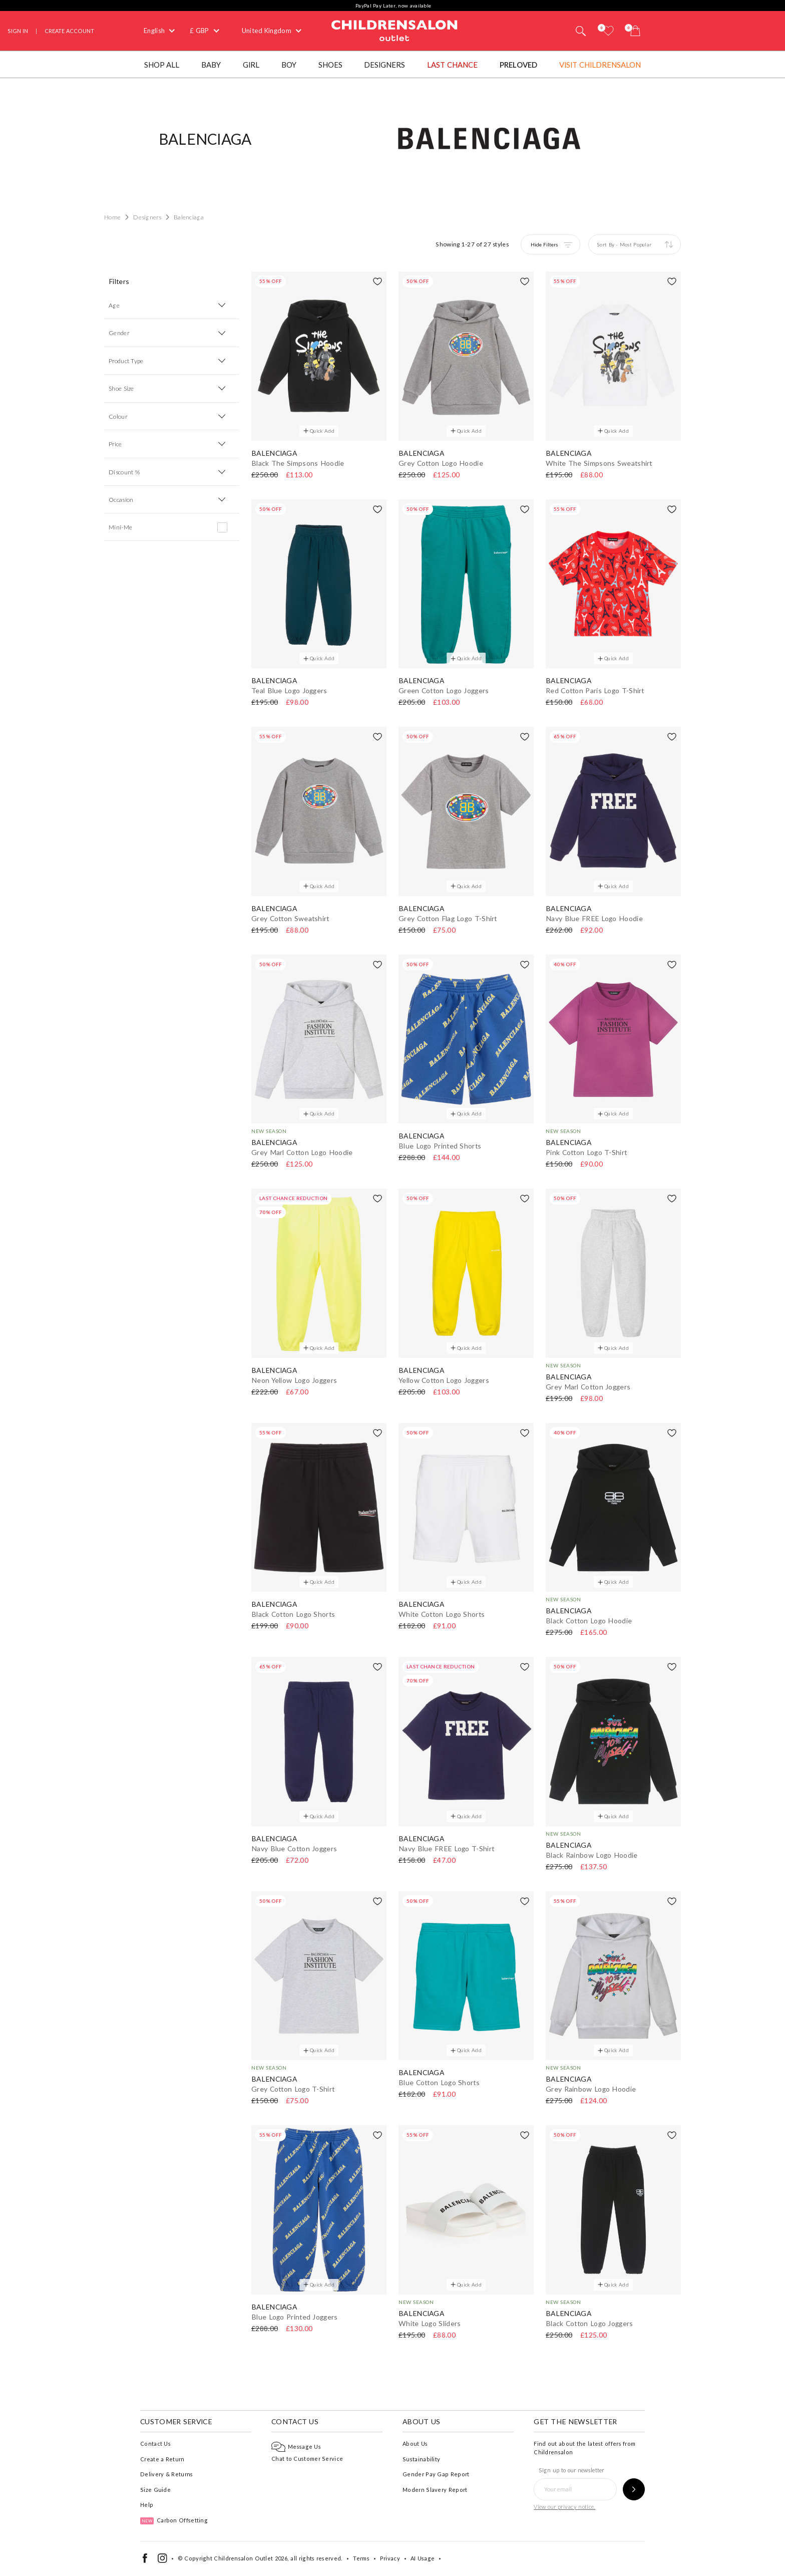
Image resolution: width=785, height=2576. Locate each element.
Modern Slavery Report (435, 2489)
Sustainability (421, 2459)
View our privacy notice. (564, 2506)
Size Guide (155, 2489)
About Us (415, 2443)
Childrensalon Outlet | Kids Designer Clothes (394, 29)
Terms (361, 2558)
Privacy (390, 2558)
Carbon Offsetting (174, 2520)
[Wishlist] (608, 31)
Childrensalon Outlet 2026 (250, 2558)
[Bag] (635, 31)
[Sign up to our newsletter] (634, 2489)
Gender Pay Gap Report (436, 2474)
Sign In (18, 31)
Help (146, 2504)
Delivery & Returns (166, 2474)
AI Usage (423, 2558)
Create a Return (162, 2459)
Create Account (69, 31)
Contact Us (155, 2443)
